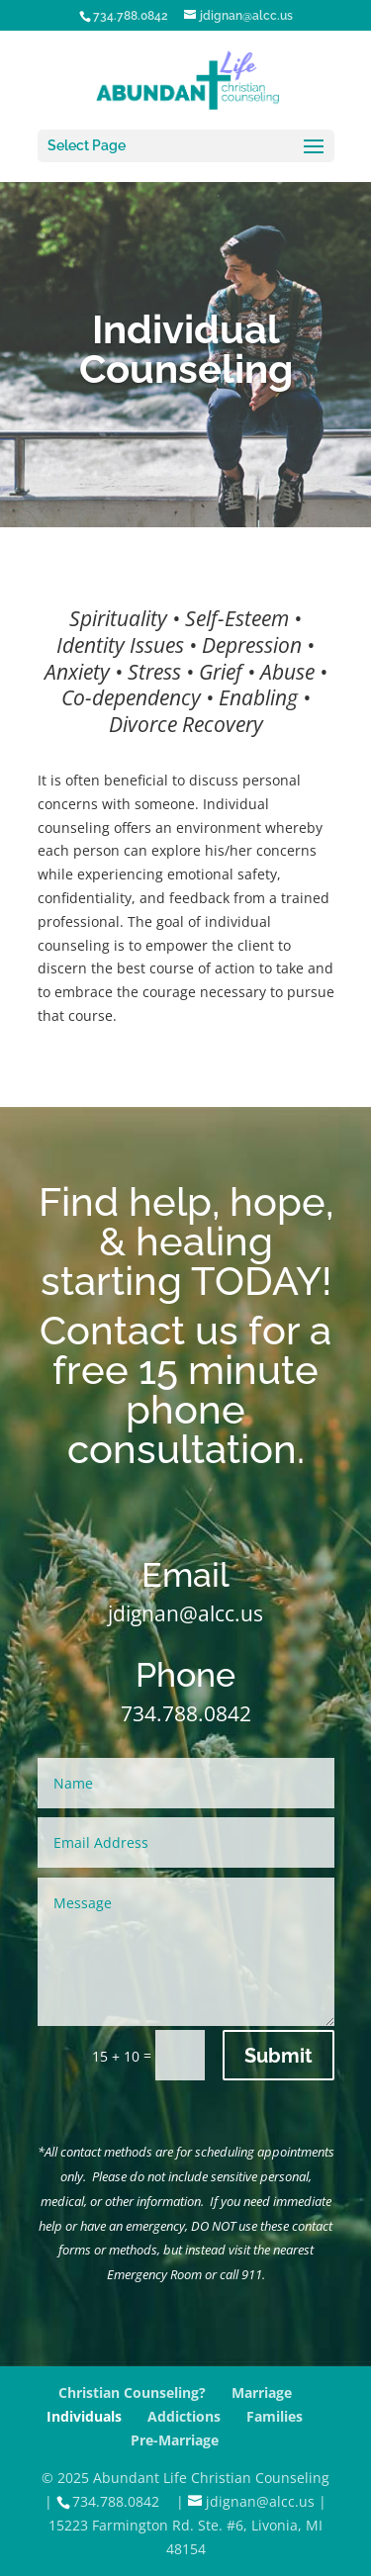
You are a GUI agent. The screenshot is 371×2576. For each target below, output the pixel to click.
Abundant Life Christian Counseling (211, 2477)
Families (274, 2416)
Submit (278, 2056)
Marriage (262, 2392)
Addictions (184, 2416)
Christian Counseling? (132, 2392)
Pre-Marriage (175, 2440)
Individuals (84, 2416)
